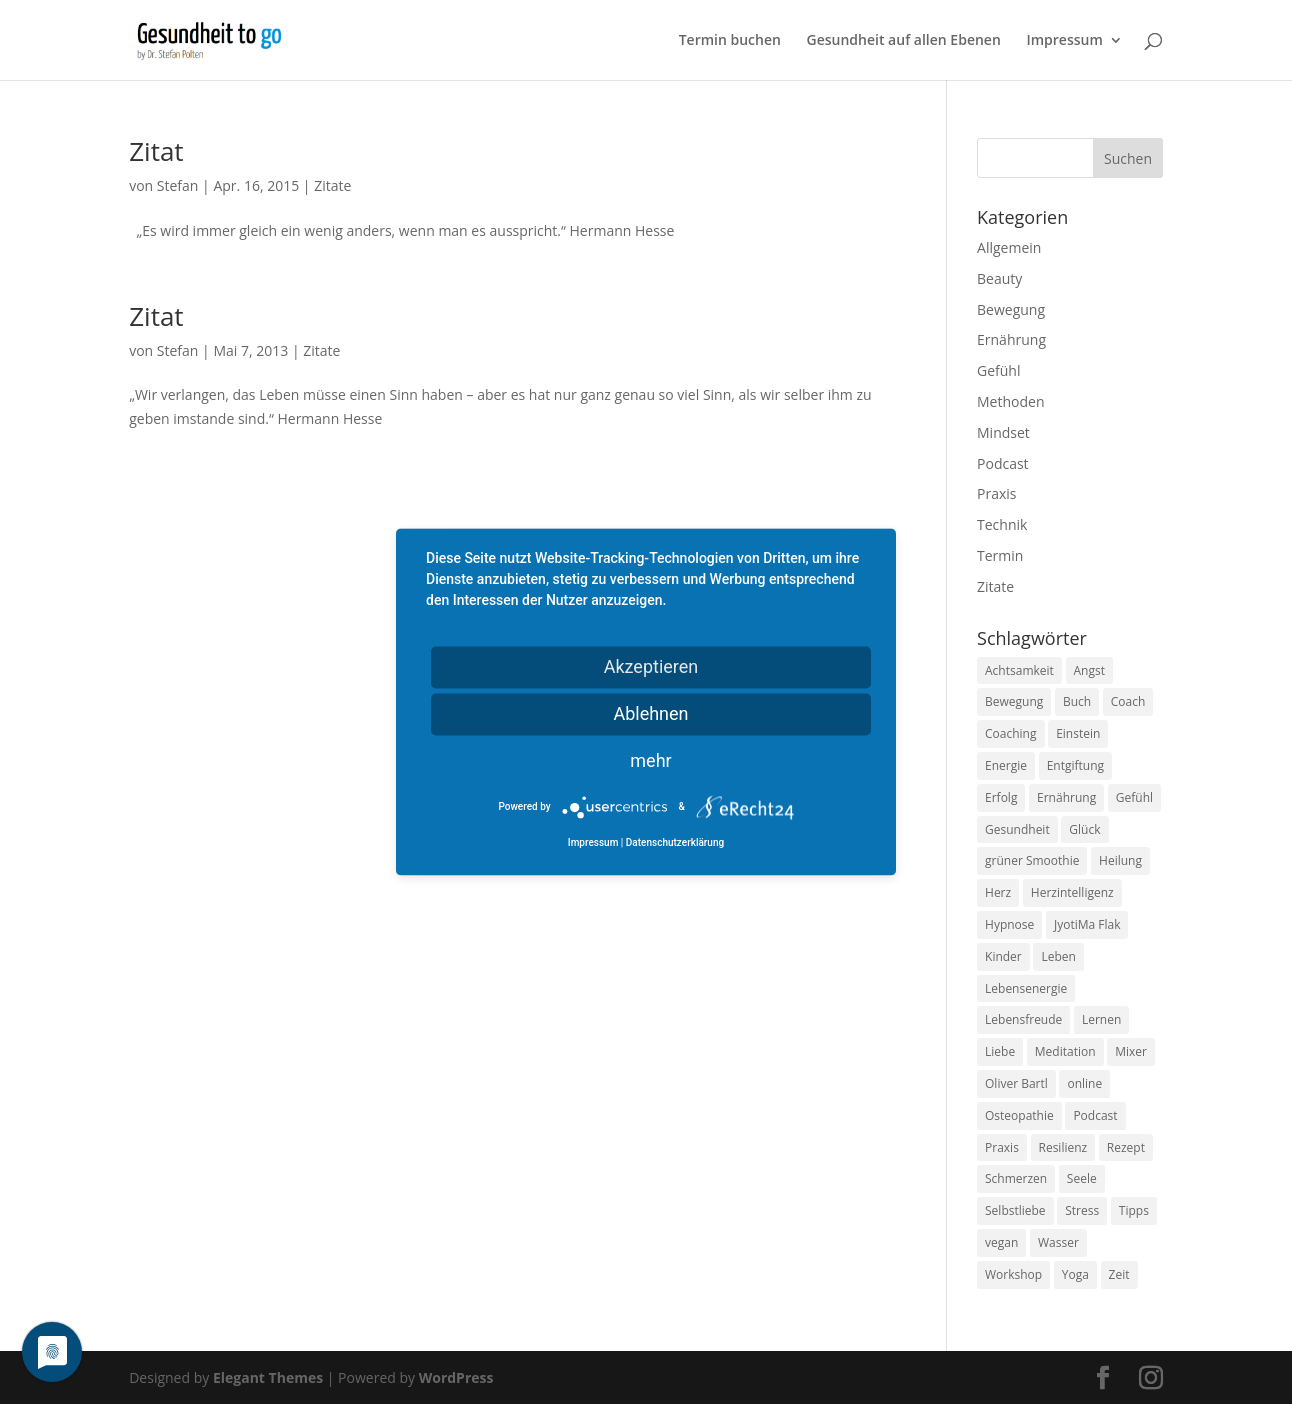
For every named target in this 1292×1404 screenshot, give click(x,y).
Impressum (1064, 41)
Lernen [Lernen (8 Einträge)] (1101, 1019)
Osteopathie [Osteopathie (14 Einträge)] (1019, 1115)
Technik (1002, 524)
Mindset (1003, 432)
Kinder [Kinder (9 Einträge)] (1003, 956)
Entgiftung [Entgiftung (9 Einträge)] (1075, 765)
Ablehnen (650, 713)
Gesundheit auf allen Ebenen (904, 41)
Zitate (332, 185)
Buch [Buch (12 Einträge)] (1077, 701)
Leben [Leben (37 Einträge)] (1058, 956)
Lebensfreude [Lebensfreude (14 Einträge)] (1023, 1019)
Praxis (996, 493)
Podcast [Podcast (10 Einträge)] (1095, 1115)
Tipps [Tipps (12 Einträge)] (1134, 1210)
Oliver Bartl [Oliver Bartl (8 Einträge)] (1016, 1083)
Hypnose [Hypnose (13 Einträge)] (1009, 924)
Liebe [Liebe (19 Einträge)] (1000, 1051)
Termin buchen (730, 41)
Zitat (156, 151)
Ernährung (1011, 339)
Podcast (1003, 463)
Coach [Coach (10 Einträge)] (1128, 701)
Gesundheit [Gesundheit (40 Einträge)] (1017, 829)
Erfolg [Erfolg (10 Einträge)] (1001, 797)
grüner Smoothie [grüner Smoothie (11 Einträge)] (1032, 860)
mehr (650, 760)
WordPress (456, 1377)
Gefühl (998, 370)
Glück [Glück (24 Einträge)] (1084, 829)
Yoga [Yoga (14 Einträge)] (1075, 1274)
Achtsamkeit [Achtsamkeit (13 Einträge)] (1019, 670)
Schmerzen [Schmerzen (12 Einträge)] (1016, 1178)
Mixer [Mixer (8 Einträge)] (1131, 1051)
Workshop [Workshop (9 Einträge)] (1013, 1274)
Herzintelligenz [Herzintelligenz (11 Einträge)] (1072, 892)
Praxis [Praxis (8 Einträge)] (1002, 1147)
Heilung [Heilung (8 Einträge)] (1120, 860)
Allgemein (1009, 247)
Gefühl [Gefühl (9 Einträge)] (1134, 797)
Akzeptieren (651, 666)
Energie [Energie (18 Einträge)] (1006, 765)
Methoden (1010, 401)
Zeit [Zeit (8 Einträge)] (1119, 1274)
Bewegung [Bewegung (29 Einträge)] (1014, 701)
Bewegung (1011, 309)
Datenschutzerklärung (675, 843)
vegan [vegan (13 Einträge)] (1001, 1242)
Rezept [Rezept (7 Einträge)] (1126, 1147)
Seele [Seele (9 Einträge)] (1082, 1178)
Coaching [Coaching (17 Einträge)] (1010, 733)
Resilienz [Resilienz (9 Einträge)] (1063, 1147)
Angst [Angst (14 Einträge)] (1089, 670)
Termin (1000, 555)
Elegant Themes (268, 1377)
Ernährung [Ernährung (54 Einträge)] (1066, 797)
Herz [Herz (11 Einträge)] (998, 892)
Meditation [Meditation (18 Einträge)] (1065, 1051)
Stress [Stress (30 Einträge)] (1082, 1210)
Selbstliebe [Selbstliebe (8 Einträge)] (1015, 1210)
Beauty (999, 278)
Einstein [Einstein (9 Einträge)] (1078, 733)
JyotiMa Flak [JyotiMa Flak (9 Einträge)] (1087, 924)
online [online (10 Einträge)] (1084, 1083)
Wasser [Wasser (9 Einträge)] (1058, 1242)
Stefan (178, 185)
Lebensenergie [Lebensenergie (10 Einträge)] (1026, 988)
